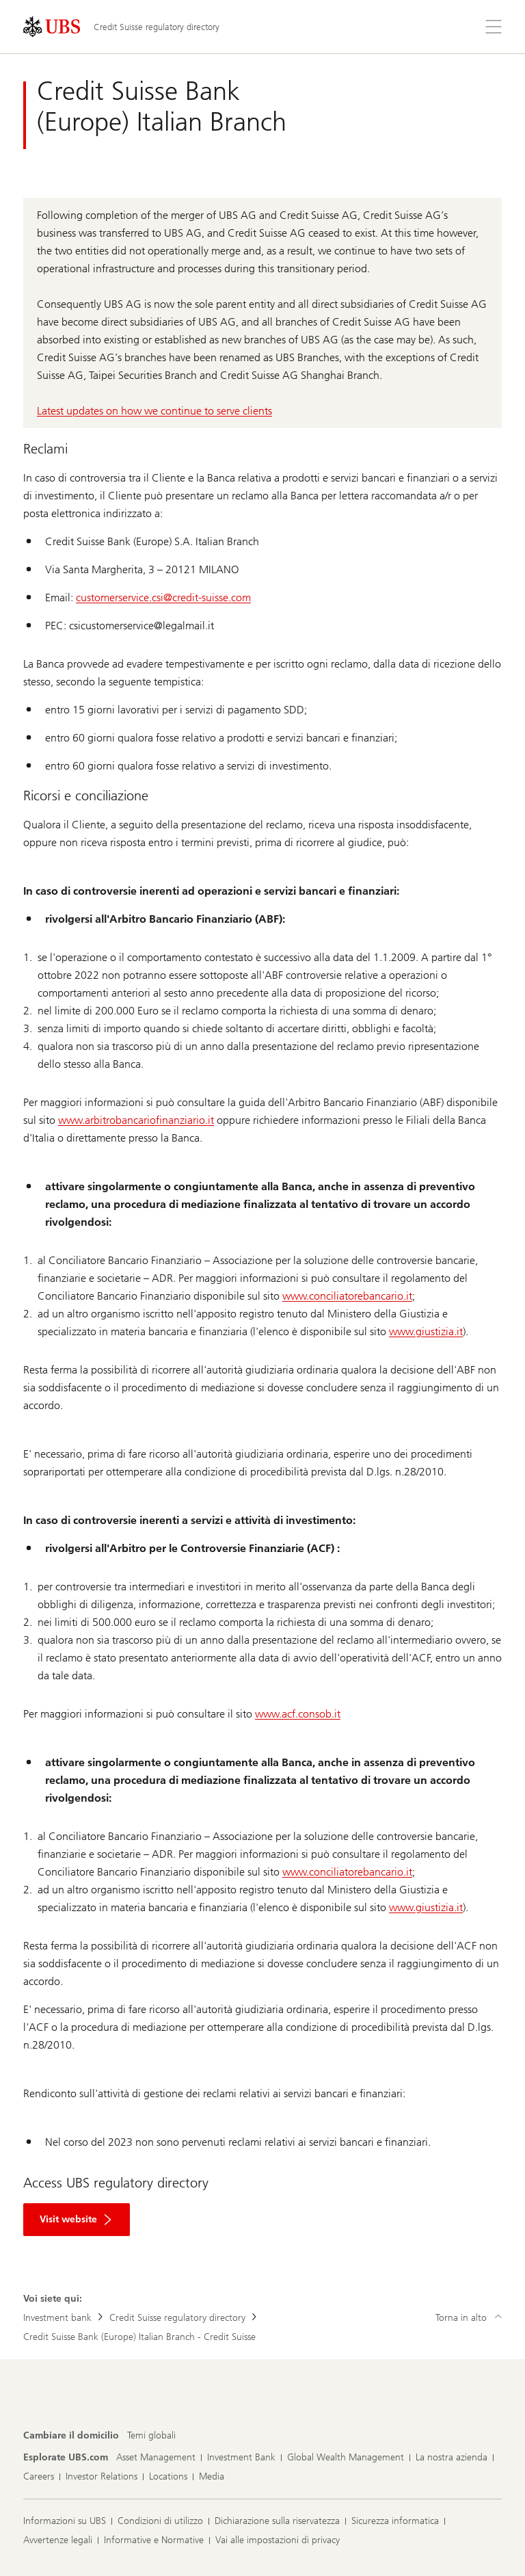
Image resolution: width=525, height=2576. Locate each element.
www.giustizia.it (426, 1331)
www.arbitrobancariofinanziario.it (136, 1120)
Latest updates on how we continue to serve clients (154, 410)
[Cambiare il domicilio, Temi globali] (151, 2436)
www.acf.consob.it (297, 1713)
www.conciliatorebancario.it (347, 1295)
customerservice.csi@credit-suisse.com (163, 597)
